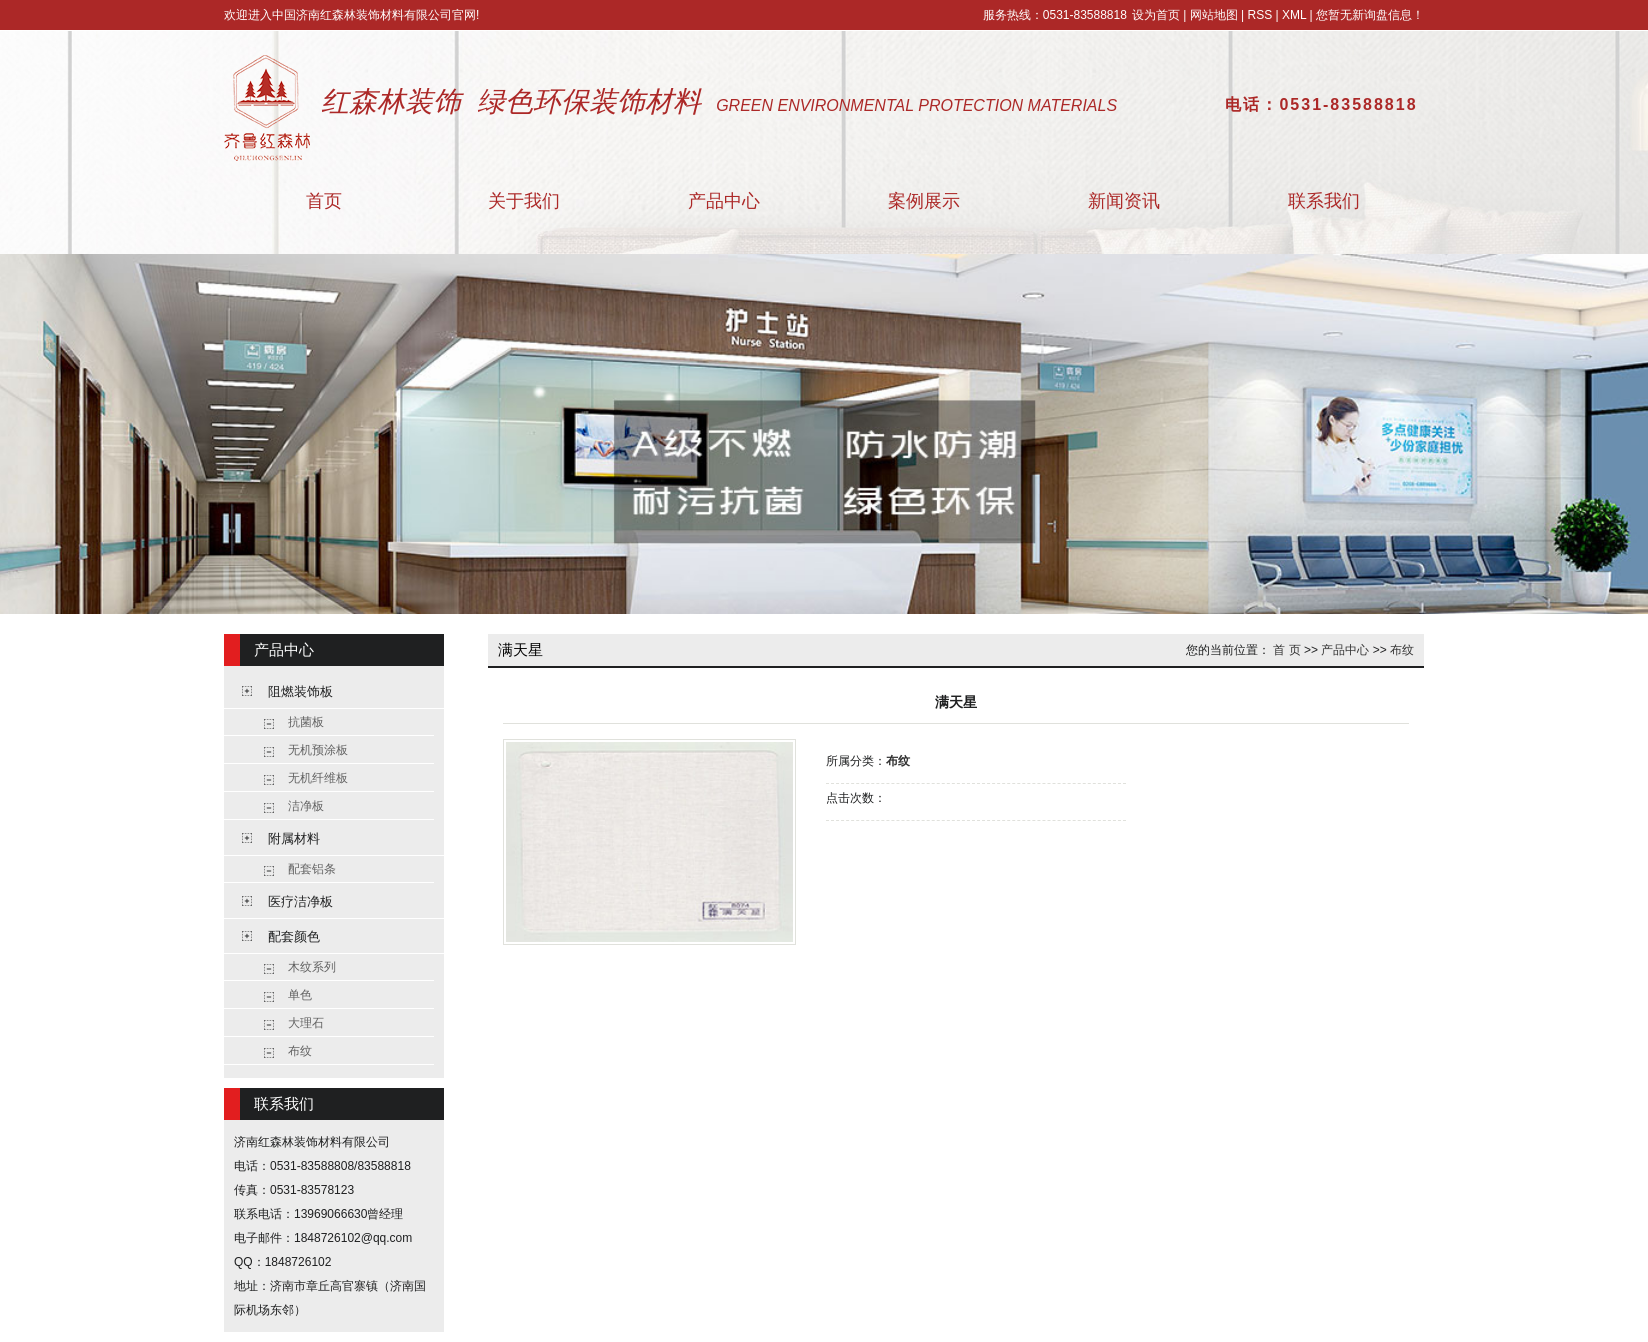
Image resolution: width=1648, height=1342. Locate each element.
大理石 (306, 1023)
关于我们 (524, 201)
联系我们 (1324, 201)
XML (1294, 15)
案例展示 (924, 201)
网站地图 (1214, 15)
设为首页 (1156, 15)
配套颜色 (294, 936)
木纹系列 (312, 967)
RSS (1259, 15)
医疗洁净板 (300, 901)
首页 (324, 201)
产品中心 (724, 201)
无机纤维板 (318, 778)
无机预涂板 (318, 750)
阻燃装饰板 (300, 691)
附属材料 (294, 838)
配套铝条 (312, 869)
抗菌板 (306, 722)
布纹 (300, 1051)
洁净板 (306, 806)
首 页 (1286, 650)
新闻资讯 (1124, 201)
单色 (300, 995)
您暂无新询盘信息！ (1370, 15)
